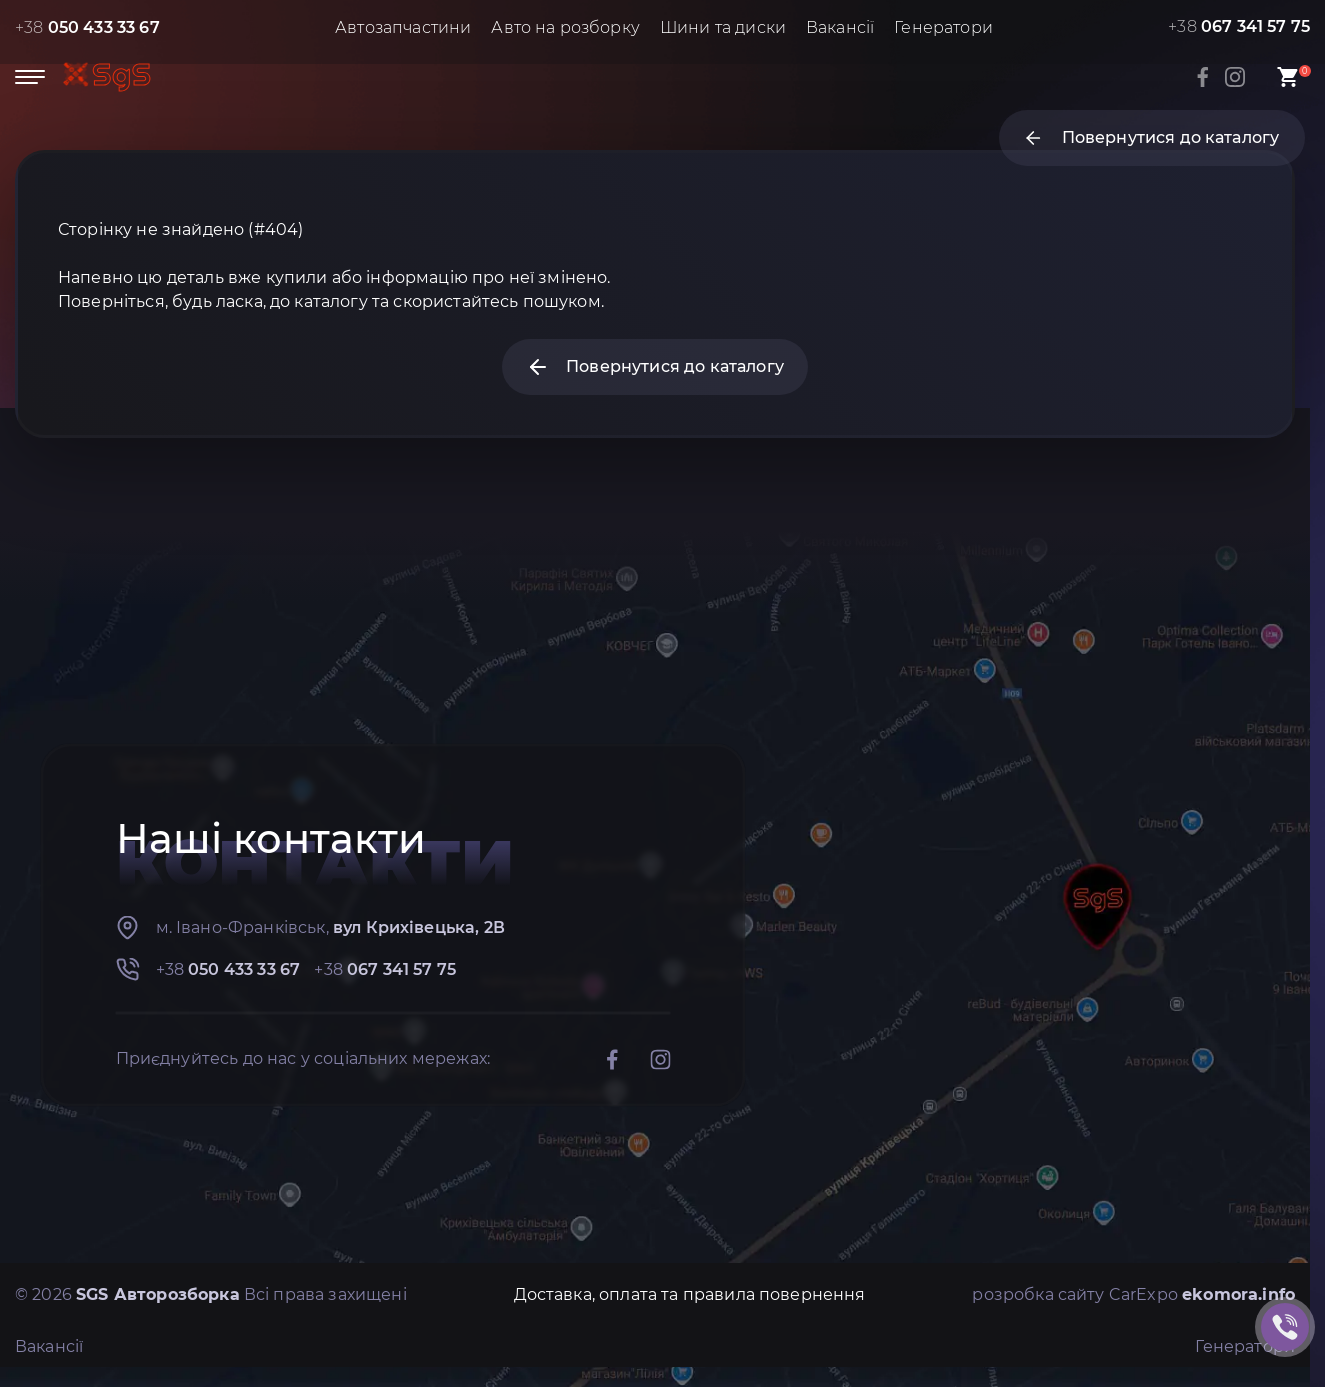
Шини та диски (723, 27)
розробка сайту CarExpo (1133, 1294)
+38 (87, 27)
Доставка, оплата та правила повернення (690, 1294)
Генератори (943, 27)
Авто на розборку (565, 27)
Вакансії (840, 27)
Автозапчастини (403, 27)
